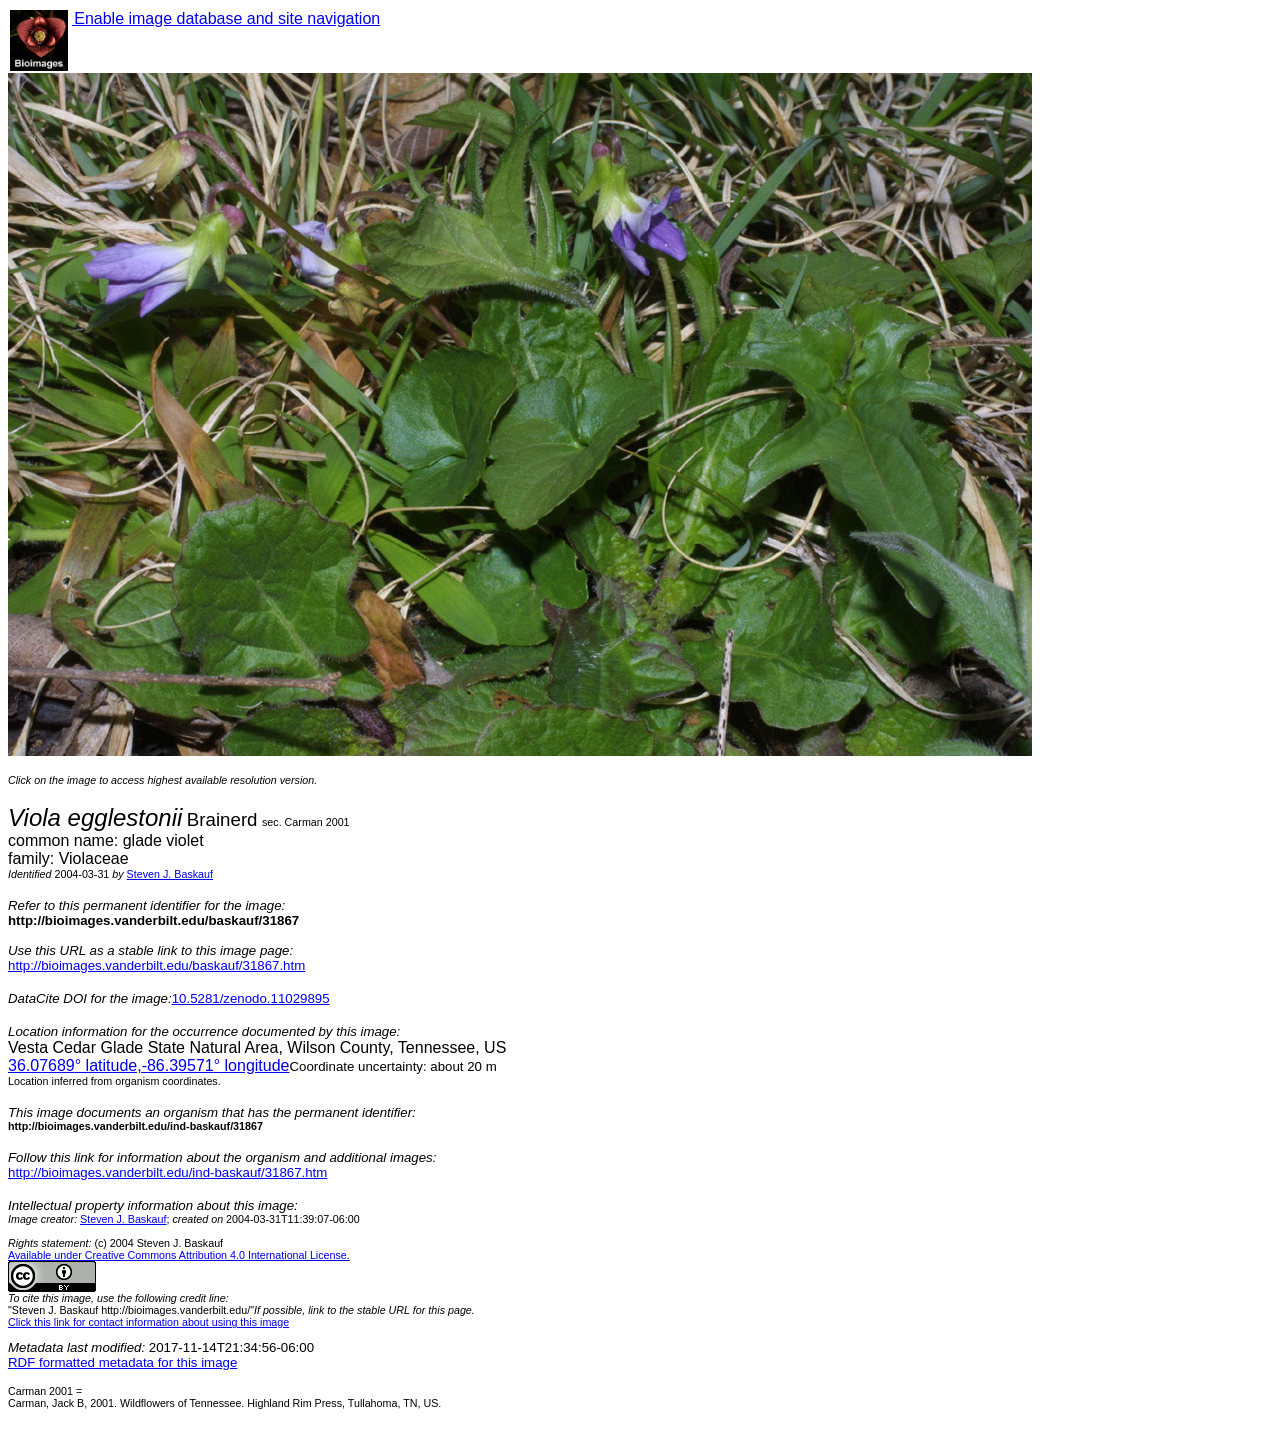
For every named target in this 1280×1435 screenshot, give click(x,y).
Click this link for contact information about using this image (148, 1322)
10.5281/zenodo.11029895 (251, 998)
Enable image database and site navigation (226, 18)
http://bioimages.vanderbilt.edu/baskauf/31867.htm (156, 965)
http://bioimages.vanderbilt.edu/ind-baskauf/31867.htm (167, 1172)
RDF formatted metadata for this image (122, 1362)
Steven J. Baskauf (170, 874)
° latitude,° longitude (148, 1065)
